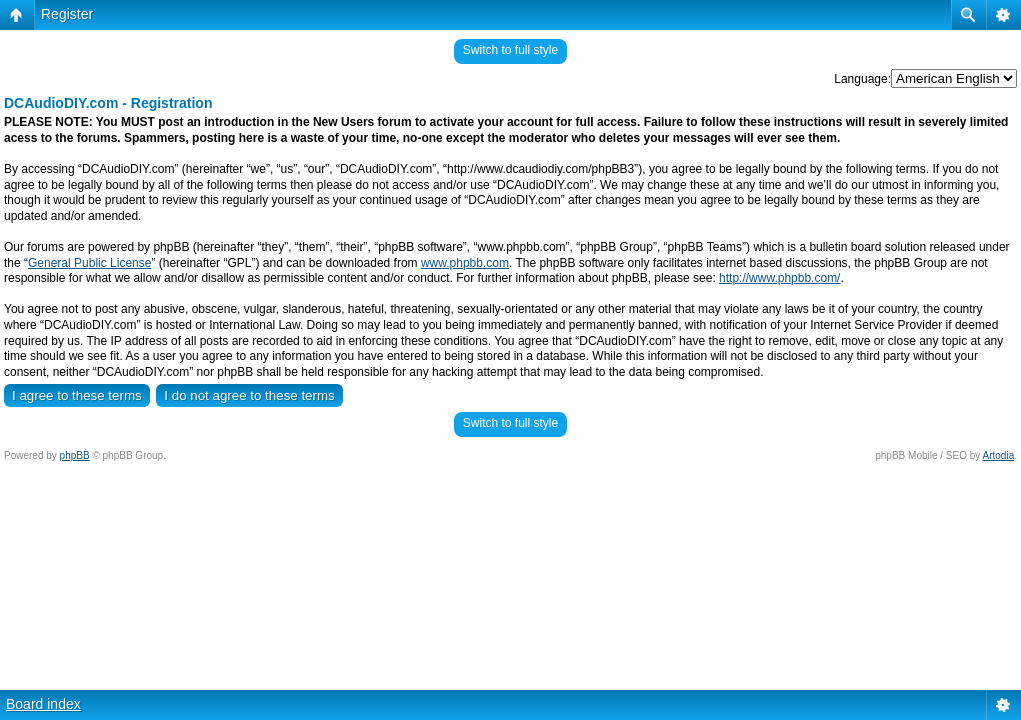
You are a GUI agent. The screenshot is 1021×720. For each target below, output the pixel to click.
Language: (862, 79)
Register (67, 14)
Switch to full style (510, 50)
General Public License (89, 263)
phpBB (75, 455)
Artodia (999, 455)
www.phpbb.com (465, 263)
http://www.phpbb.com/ (779, 278)
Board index (43, 704)
